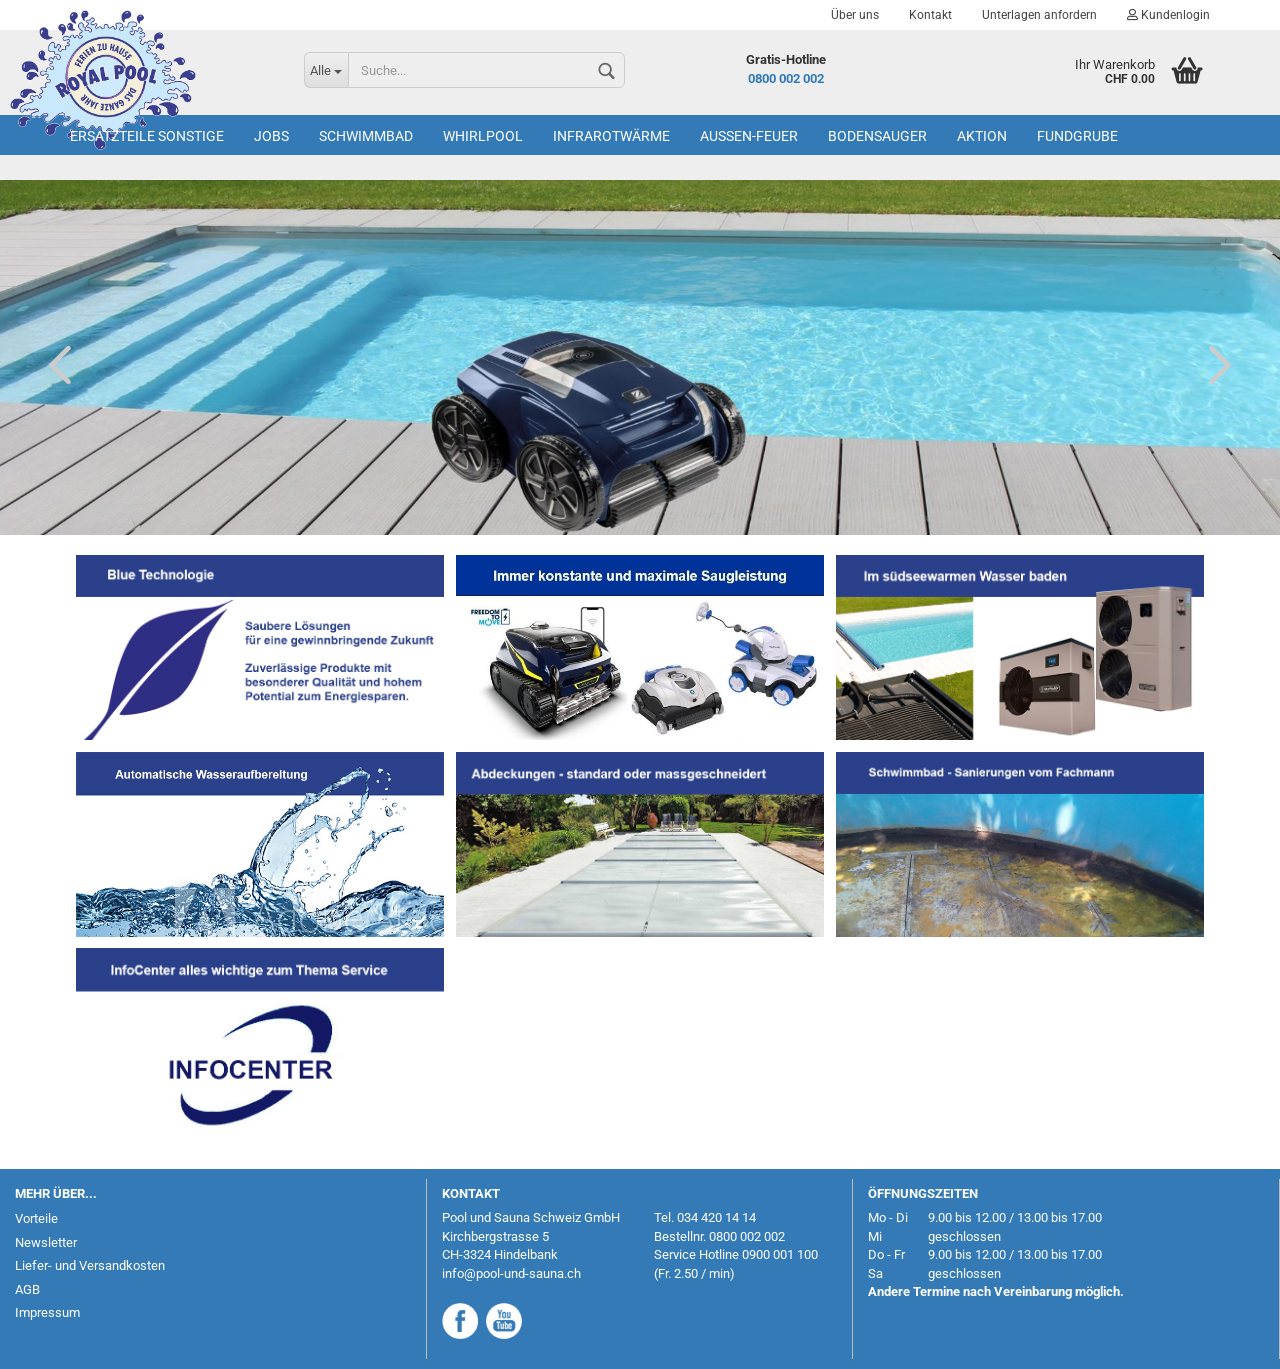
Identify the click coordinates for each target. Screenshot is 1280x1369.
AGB (27, 1289)
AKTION (982, 136)
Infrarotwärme (611, 136)
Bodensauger (877, 136)
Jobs (271, 136)
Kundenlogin (1168, 15)
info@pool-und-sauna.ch (511, 1273)
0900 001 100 (780, 1254)
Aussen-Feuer (749, 136)
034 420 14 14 (716, 1217)
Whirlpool (483, 136)
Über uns (855, 15)
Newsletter (46, 1242)
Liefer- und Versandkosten (90, 1265)
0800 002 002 (786, 78)
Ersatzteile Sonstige (147, 136)
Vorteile (36, 1218)
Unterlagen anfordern (1039, 15)
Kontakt (930, 15)
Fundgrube (1077, 136)
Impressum (47, 1312)
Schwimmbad (366, 136)
